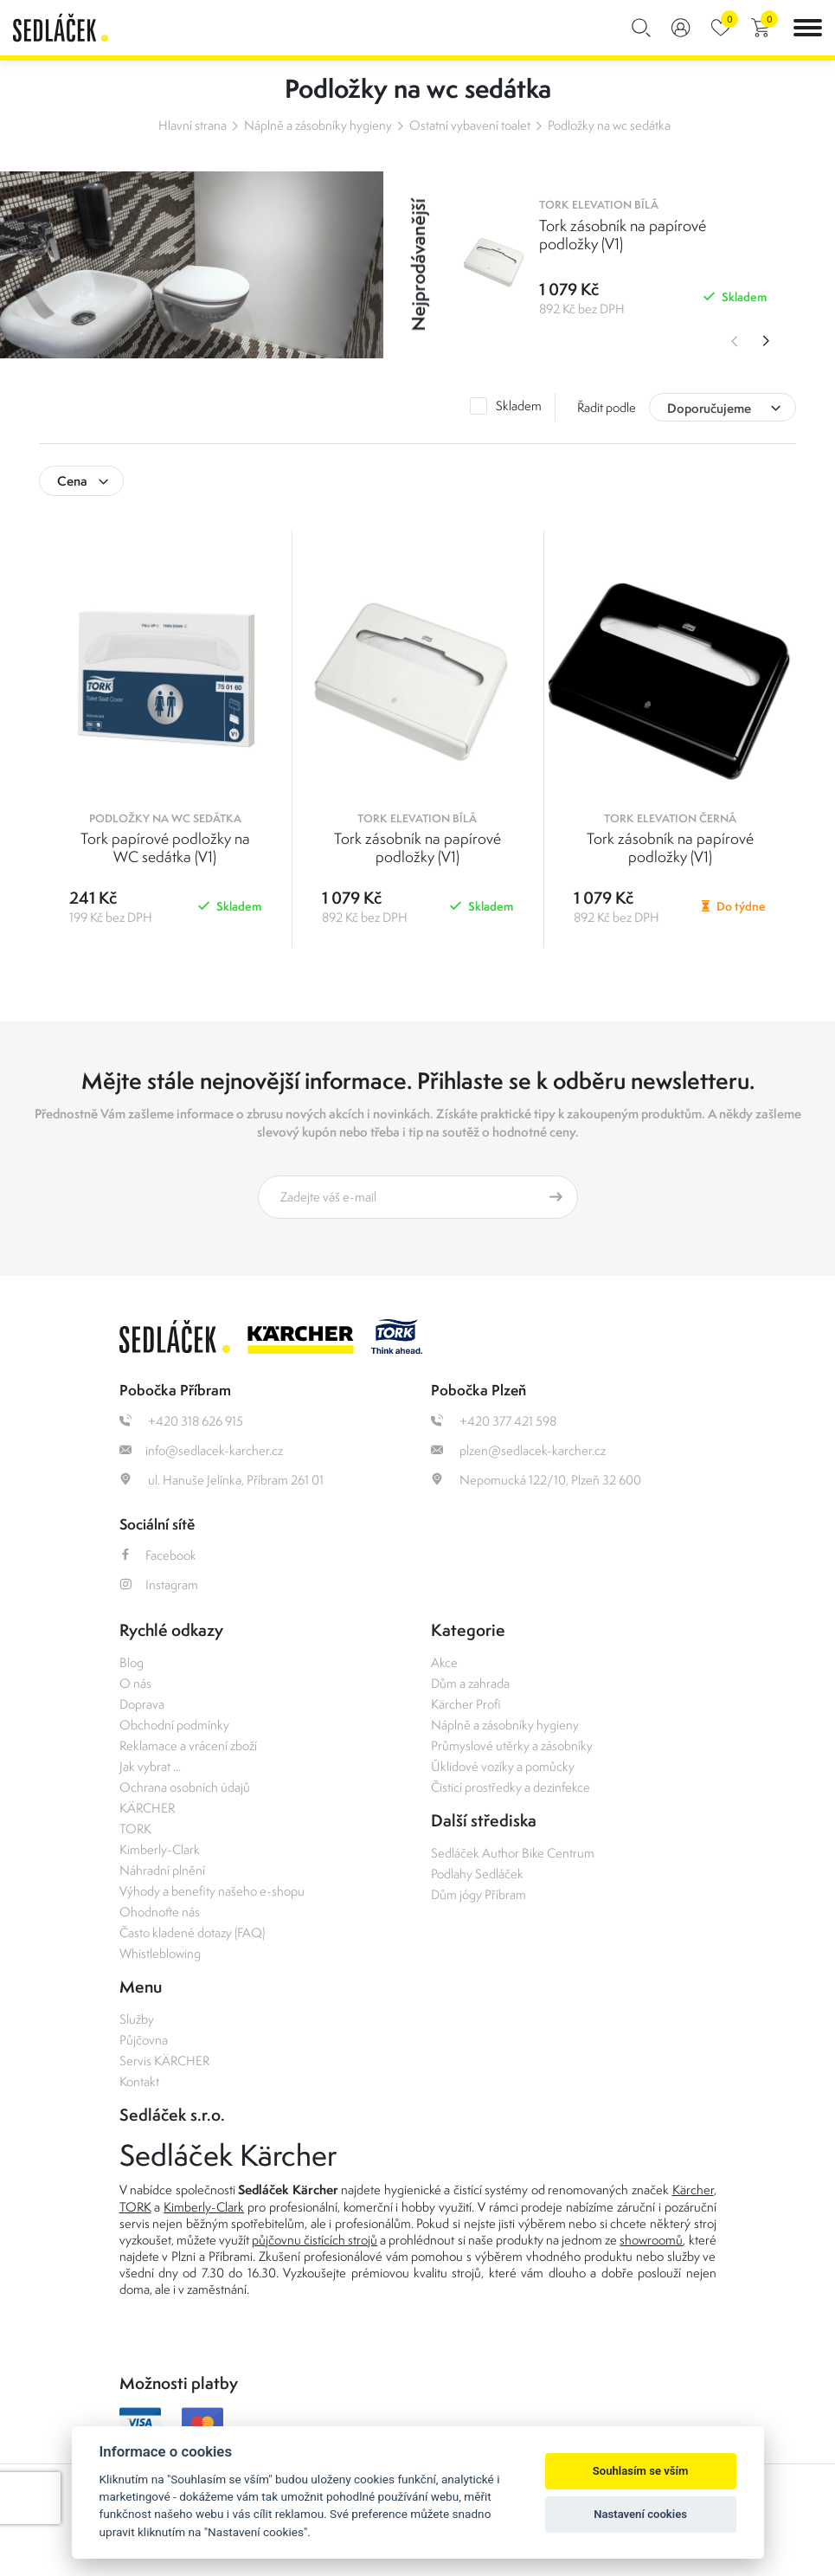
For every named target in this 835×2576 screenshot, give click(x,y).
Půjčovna (143, 2040)
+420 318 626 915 (181, 1421)
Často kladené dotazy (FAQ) (192, 1932)
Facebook (157, 1555)
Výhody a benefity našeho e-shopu (212, 1891)
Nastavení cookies (640, 2514)
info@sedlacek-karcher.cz (201, 1450)
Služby (136, 2019)
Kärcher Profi (466, 1704)
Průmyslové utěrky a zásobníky (512, 1745)
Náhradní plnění (162, 1870)
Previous (731, 341)
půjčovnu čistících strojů (314, 2239)
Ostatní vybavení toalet (469, 125)
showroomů (651, 2239)
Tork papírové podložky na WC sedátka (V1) (165, 847)
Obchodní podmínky (174, 1724)
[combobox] (722, 407)
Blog (131, 1662)
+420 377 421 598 (493, 1421)
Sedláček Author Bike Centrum (512, 1853)
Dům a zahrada (470, 1683)
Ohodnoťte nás (159, 1911)
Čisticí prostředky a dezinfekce (510, 1787)
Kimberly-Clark (159, 1849)
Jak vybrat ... (150, 1766)
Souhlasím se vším (641, 2470)
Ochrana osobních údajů (184, 1787)
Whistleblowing (160, 1953)
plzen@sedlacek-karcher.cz (518, 1450)
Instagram (158, 1584)
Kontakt (139, 2081)
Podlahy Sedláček (477, 1873)
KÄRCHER (147, 1808)
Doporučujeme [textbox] (709, 408)
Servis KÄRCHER (164, 2060)
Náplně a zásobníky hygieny (318, 125)
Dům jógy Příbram (478, 1894)
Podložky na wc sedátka (609, 125)
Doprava (141, 1704)
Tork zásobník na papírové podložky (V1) (417, 847)
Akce (444, 1662)
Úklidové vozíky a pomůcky (503, 1766)
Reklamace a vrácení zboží (188, 1745)
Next (765, 341)
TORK (135, 1828)
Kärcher (693, 2189)
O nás (135, 1683)
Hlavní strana (192, 125)
